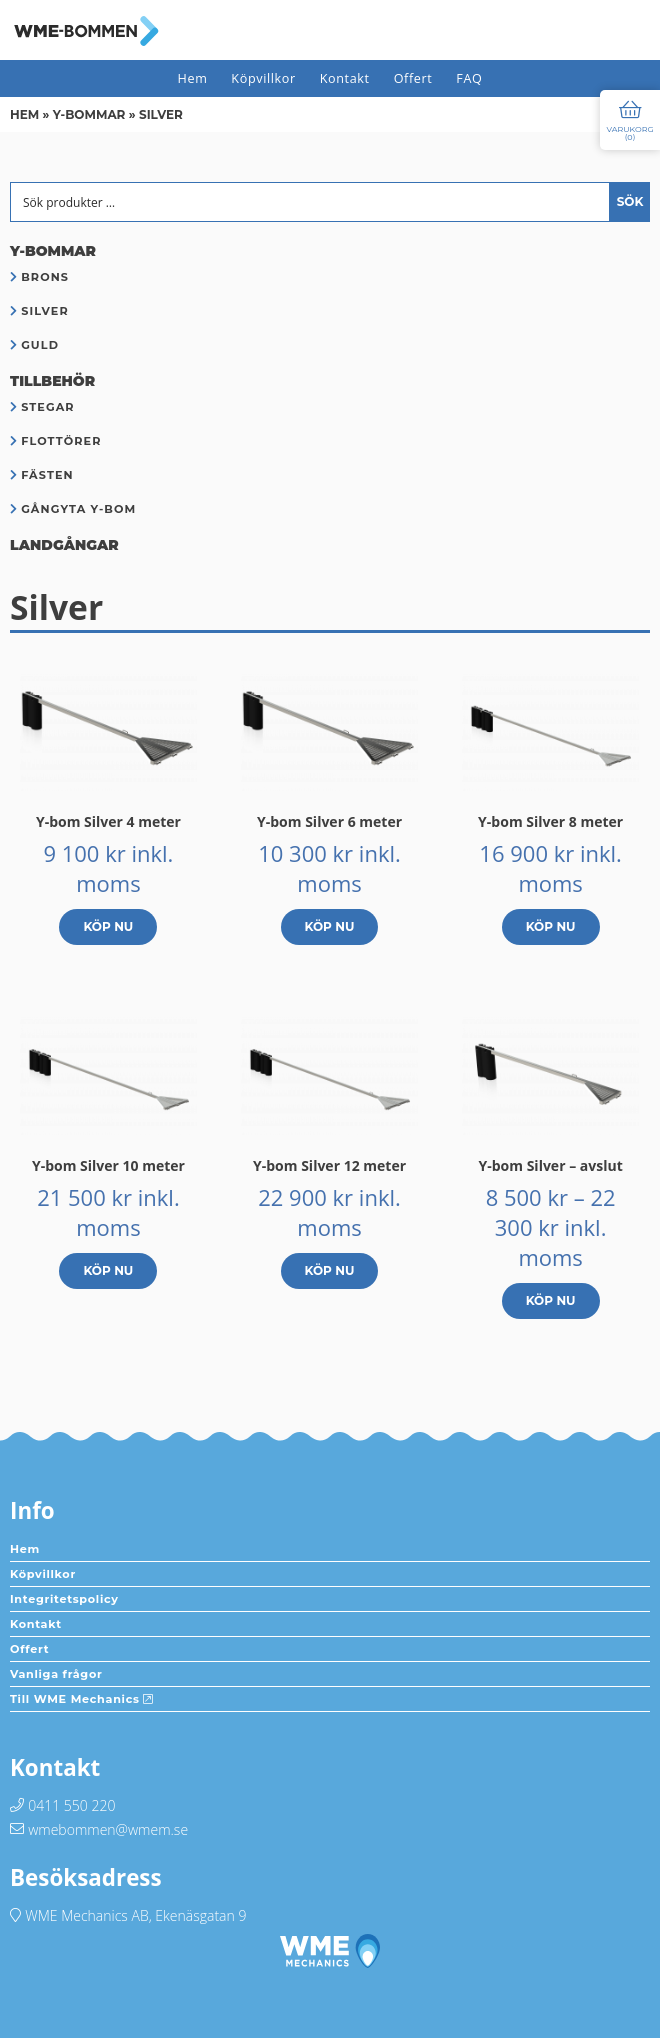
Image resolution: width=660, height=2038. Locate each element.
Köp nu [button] (108, 926)
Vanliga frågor (56, 1674)
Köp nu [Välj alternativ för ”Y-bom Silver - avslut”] (551, 1300)
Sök (630, 201)
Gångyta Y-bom (78, 509)
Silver (45, 311)
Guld (40, 345)
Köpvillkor (263, 78)
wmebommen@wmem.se (108, 1829)
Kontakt (345, 78)
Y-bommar (89, 114)
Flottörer (61, 441)
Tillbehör (52, 381)
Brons (45, 277)
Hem (193, 78)
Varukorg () (629, 133)
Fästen (47, 475)
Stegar (48, 407)
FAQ (469, 78)
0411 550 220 (71, 1805)
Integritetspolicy (64, 1599)
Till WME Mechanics (82, 1699)
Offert (413, 78)
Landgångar (64, 545)
